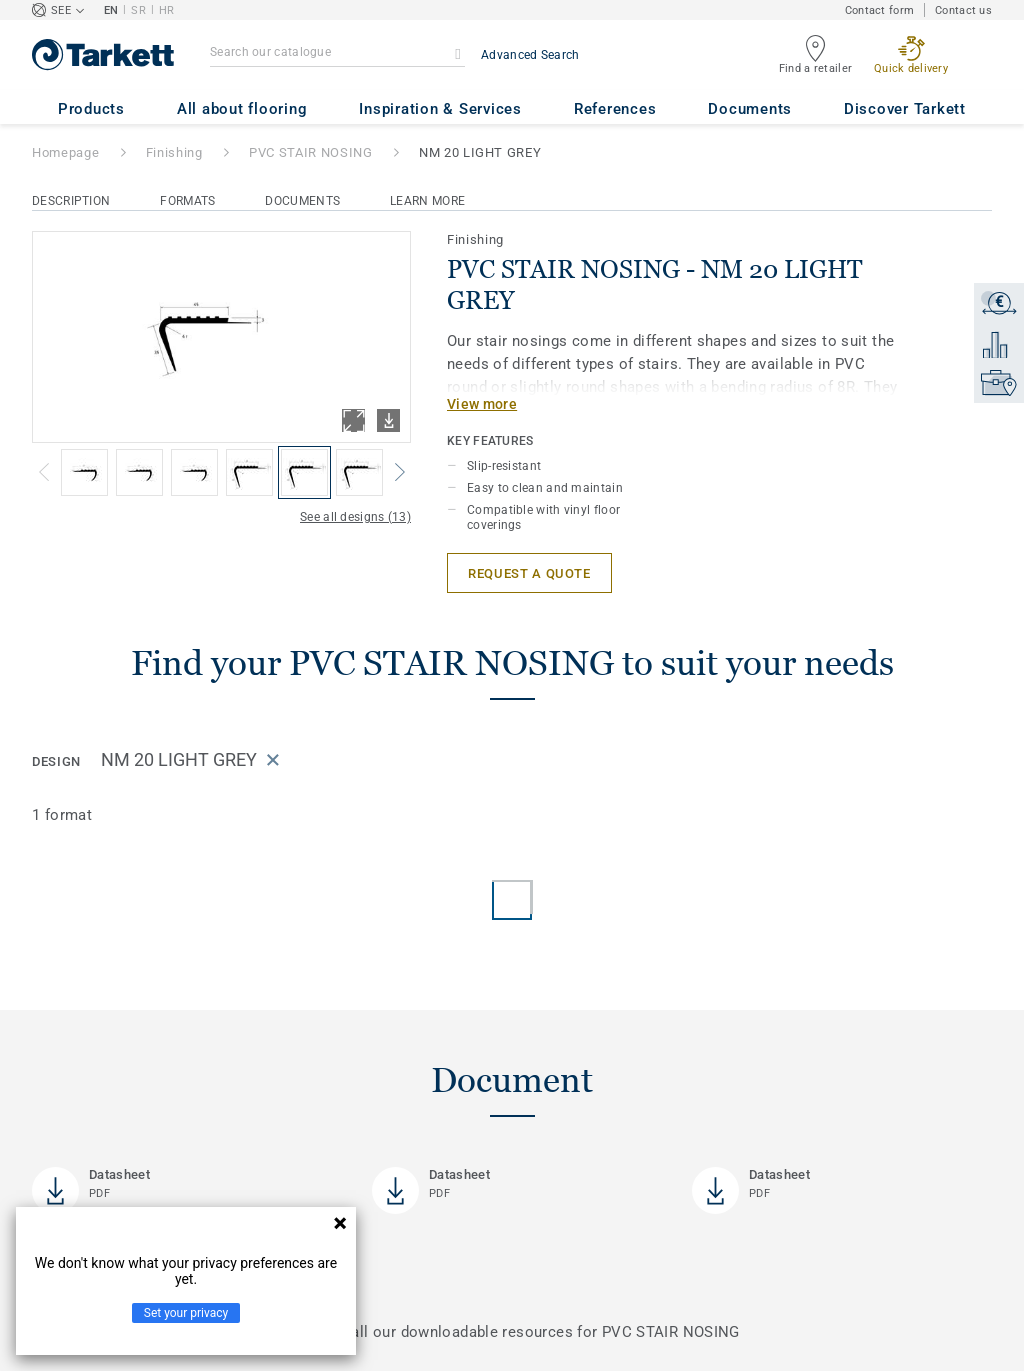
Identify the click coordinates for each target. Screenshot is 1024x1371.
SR (138, 10)
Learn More (427, 201)
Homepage (65, 152)
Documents (302, 201)
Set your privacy (186, 1313)
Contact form (879, 10)
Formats (187, 201)
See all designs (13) (355, 517)
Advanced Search (530, 55)
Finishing (174, 152)
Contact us (963, 10)
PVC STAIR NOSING (310, 152)
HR (167, 10)
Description (71, 201)
